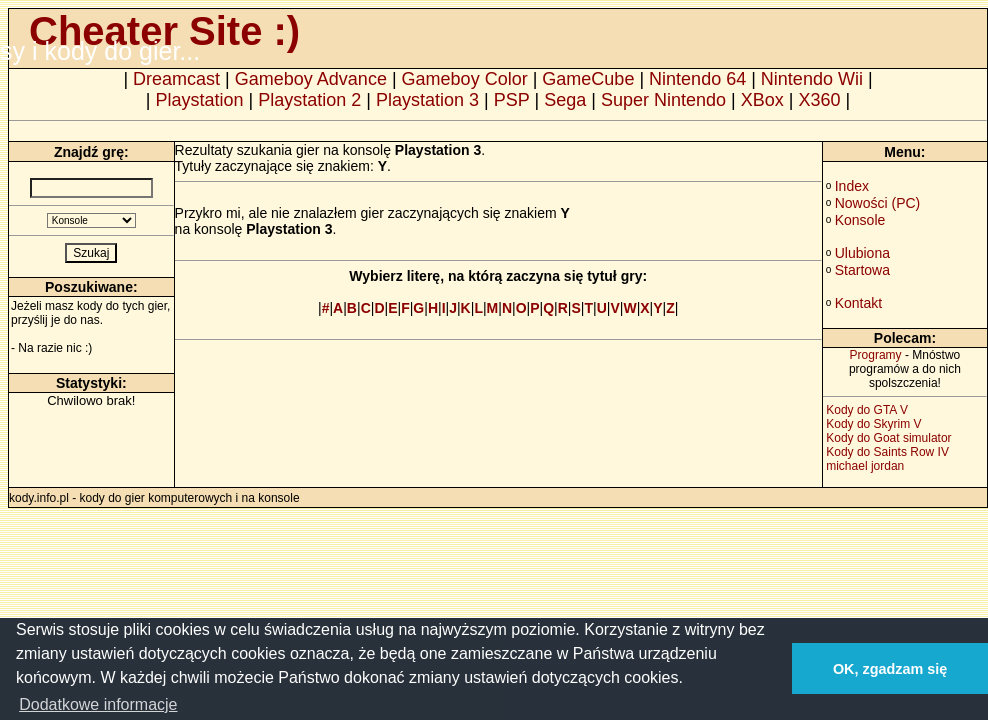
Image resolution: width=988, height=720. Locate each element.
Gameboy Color (465, 79)
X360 (819, 100)
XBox (762, 100)
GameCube (588, 79)
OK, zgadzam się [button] (890, 669)
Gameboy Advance (311, 79)
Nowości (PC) (878, 203)
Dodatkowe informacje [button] (98, 704)
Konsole (860, 220)
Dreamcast (176, 79)
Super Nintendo (663, 100)
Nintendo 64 (697, 79)
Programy (876, 355)
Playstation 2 (309, 100)
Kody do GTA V (867, 410)
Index (852, 186)
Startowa (862, 270)
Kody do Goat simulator (888, 438)
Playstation (200, 100)
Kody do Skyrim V (873, 424)
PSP (512, 100)
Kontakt (858, 303)
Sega (565, 100)
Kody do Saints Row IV (887, 452)
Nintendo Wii (812, 79)
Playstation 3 (427, 100)
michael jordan (865, 466)
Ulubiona (862, 253)
